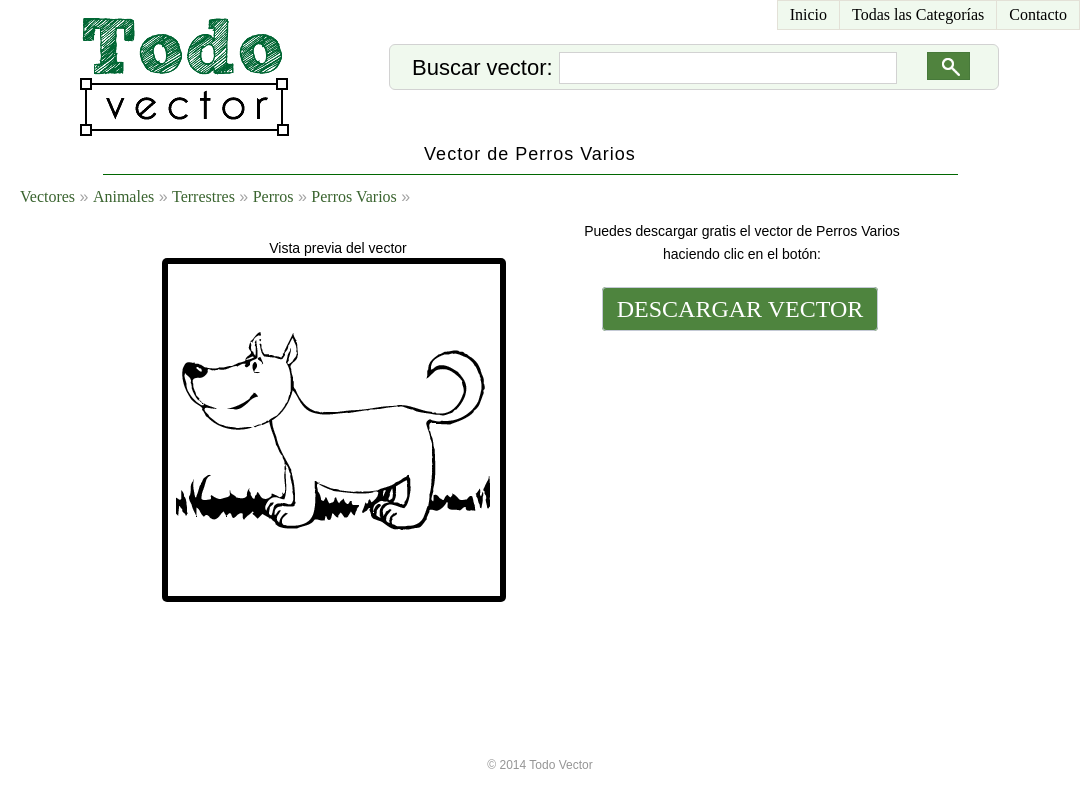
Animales (123, 196)
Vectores (47, 196)
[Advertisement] (738, 472)
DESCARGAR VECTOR (740, 309)
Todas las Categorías (918, 14)
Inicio (808, 14)
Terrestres (203, 196)
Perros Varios (353, 196)
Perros (273, 196)
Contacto (1038, 14)
